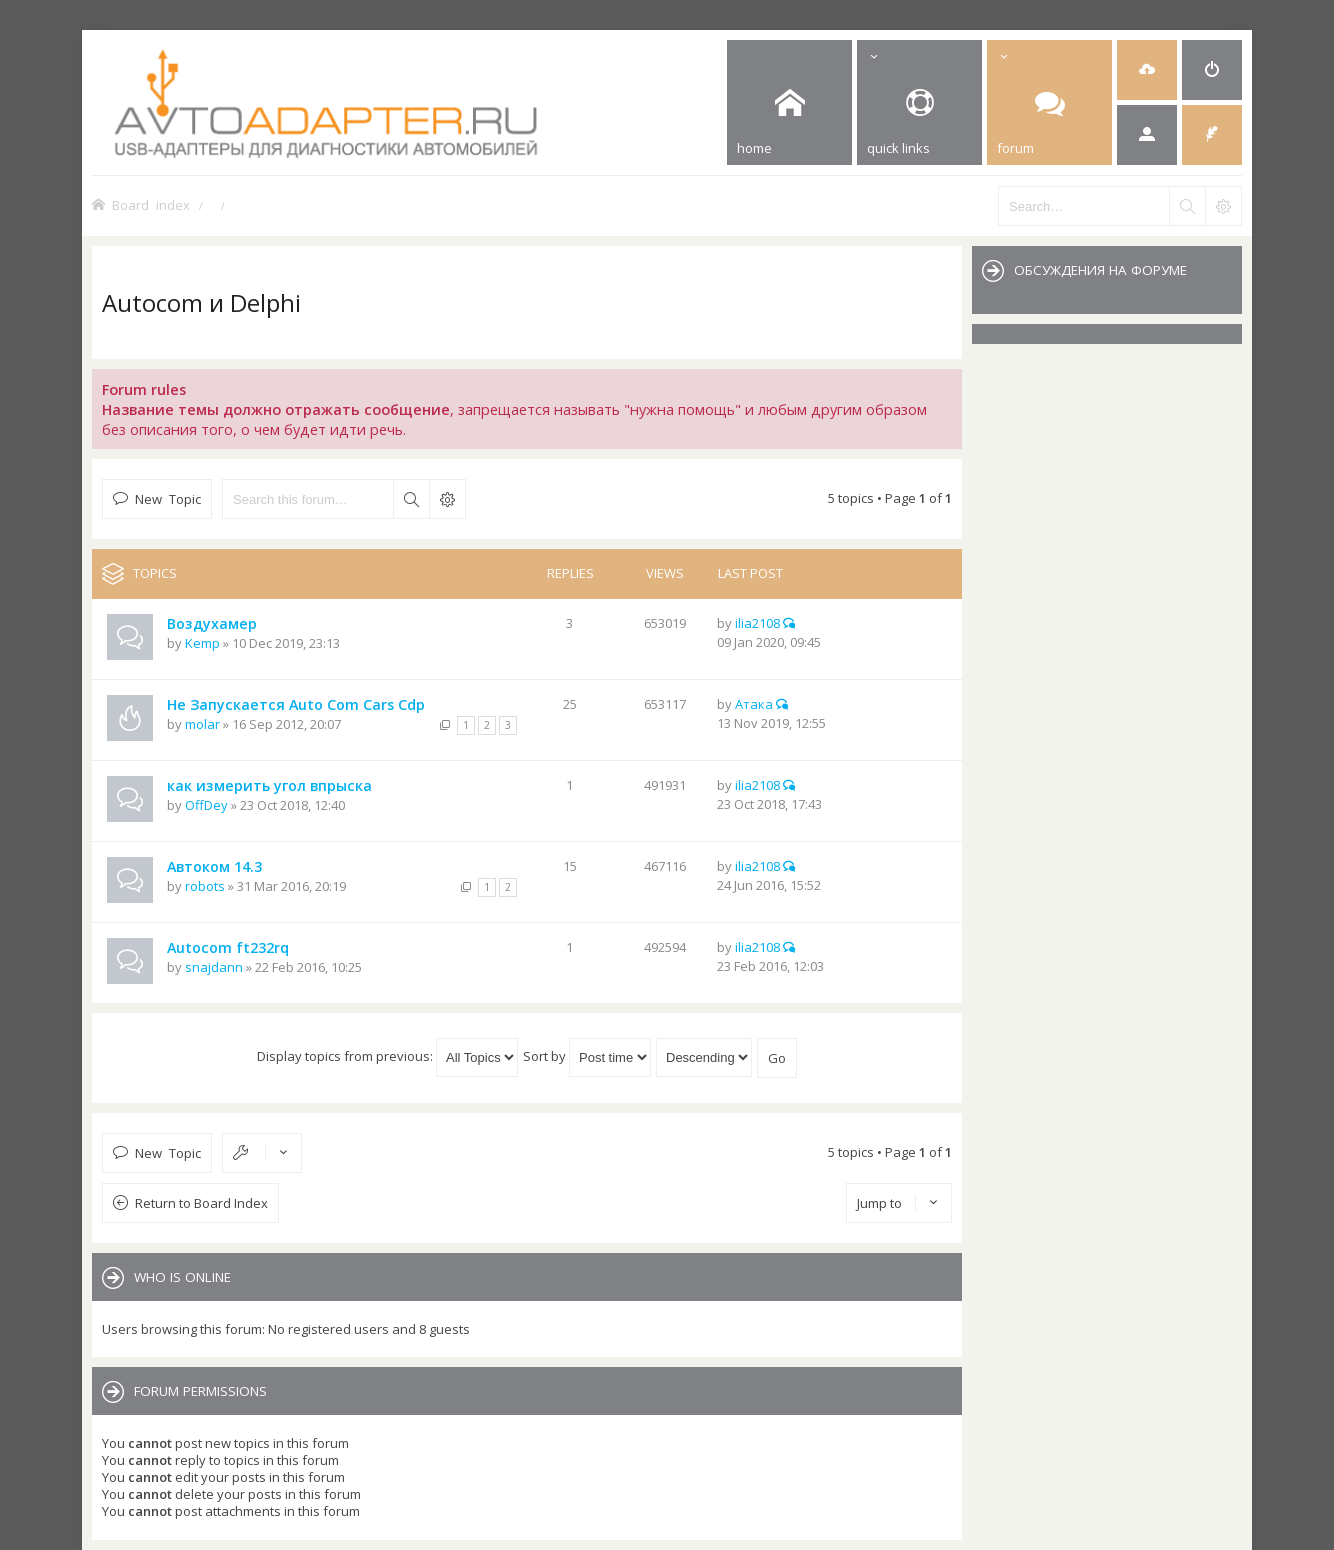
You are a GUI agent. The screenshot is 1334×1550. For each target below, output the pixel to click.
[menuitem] (1147, 70)
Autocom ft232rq (228, 947)
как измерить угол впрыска (269, 785)
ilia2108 (757, 623)
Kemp (202, 643)
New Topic (168, 498)
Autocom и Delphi (201, 302)
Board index (151, 204)
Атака (754, 704)
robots (205, 886)
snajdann (214, 967)
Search (411, 499)
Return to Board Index (201, 1203)
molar (202, 724)
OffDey (206, 805)
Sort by (587, 1056)
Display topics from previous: (387, 1056)
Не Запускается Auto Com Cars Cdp (296, 704)
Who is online (182, 1277)
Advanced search (447, 499)
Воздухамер (212, 623)
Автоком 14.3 (214, 866)
